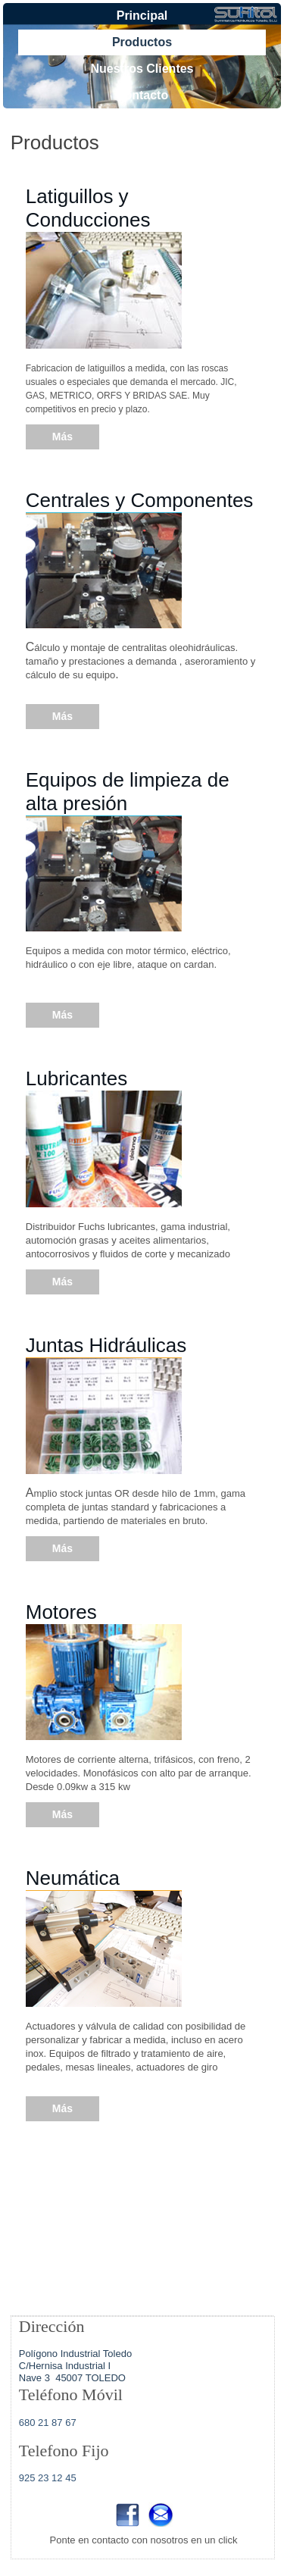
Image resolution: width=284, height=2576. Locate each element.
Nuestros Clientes (141, 68)
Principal (142, 15)
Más (62, 436)
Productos (142, 42)
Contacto (142, 95)
